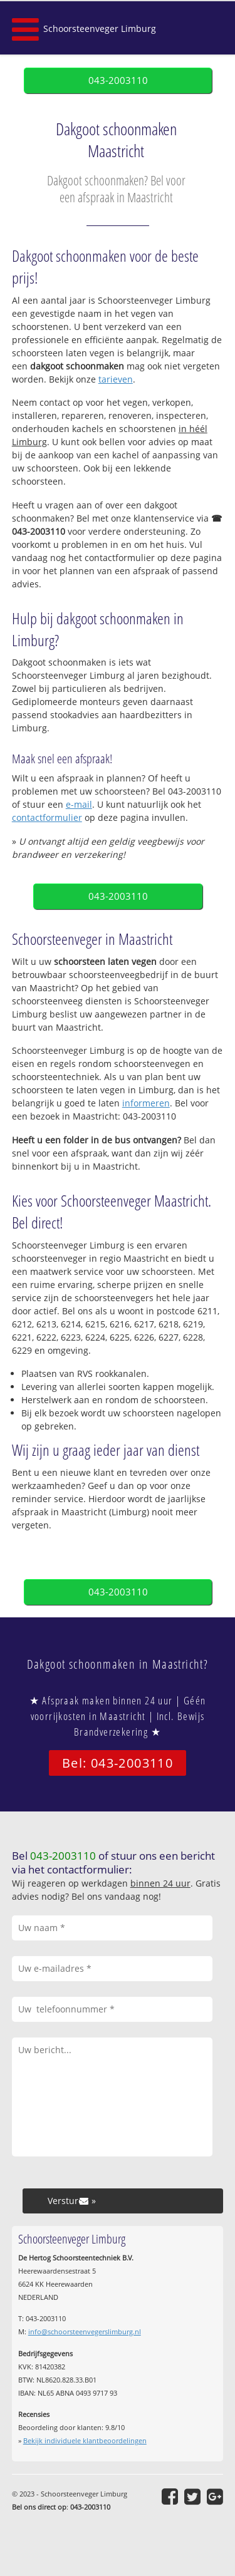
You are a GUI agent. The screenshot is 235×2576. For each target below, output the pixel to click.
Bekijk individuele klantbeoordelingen (85, 2440)
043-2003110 (118, 80)
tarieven (115, 379)
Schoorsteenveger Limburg (99, 28)
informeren (146, 1103)
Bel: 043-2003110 (117, 1762)
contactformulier (47, 817)
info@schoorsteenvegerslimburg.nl (84, 2331)
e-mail (79, 804)
